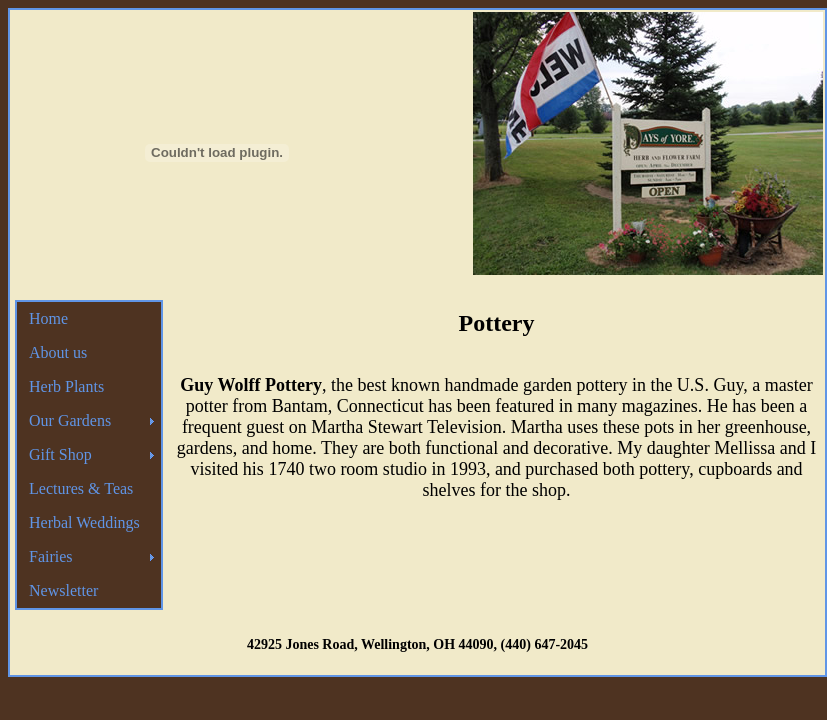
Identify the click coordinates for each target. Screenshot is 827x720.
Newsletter (63, 590)
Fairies (51, 556)
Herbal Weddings (84, 522)
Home (48, 318)
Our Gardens (70, 420)
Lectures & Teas (81, 488)
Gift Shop (60, 454)
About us (58, 352)
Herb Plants (66, 386)
